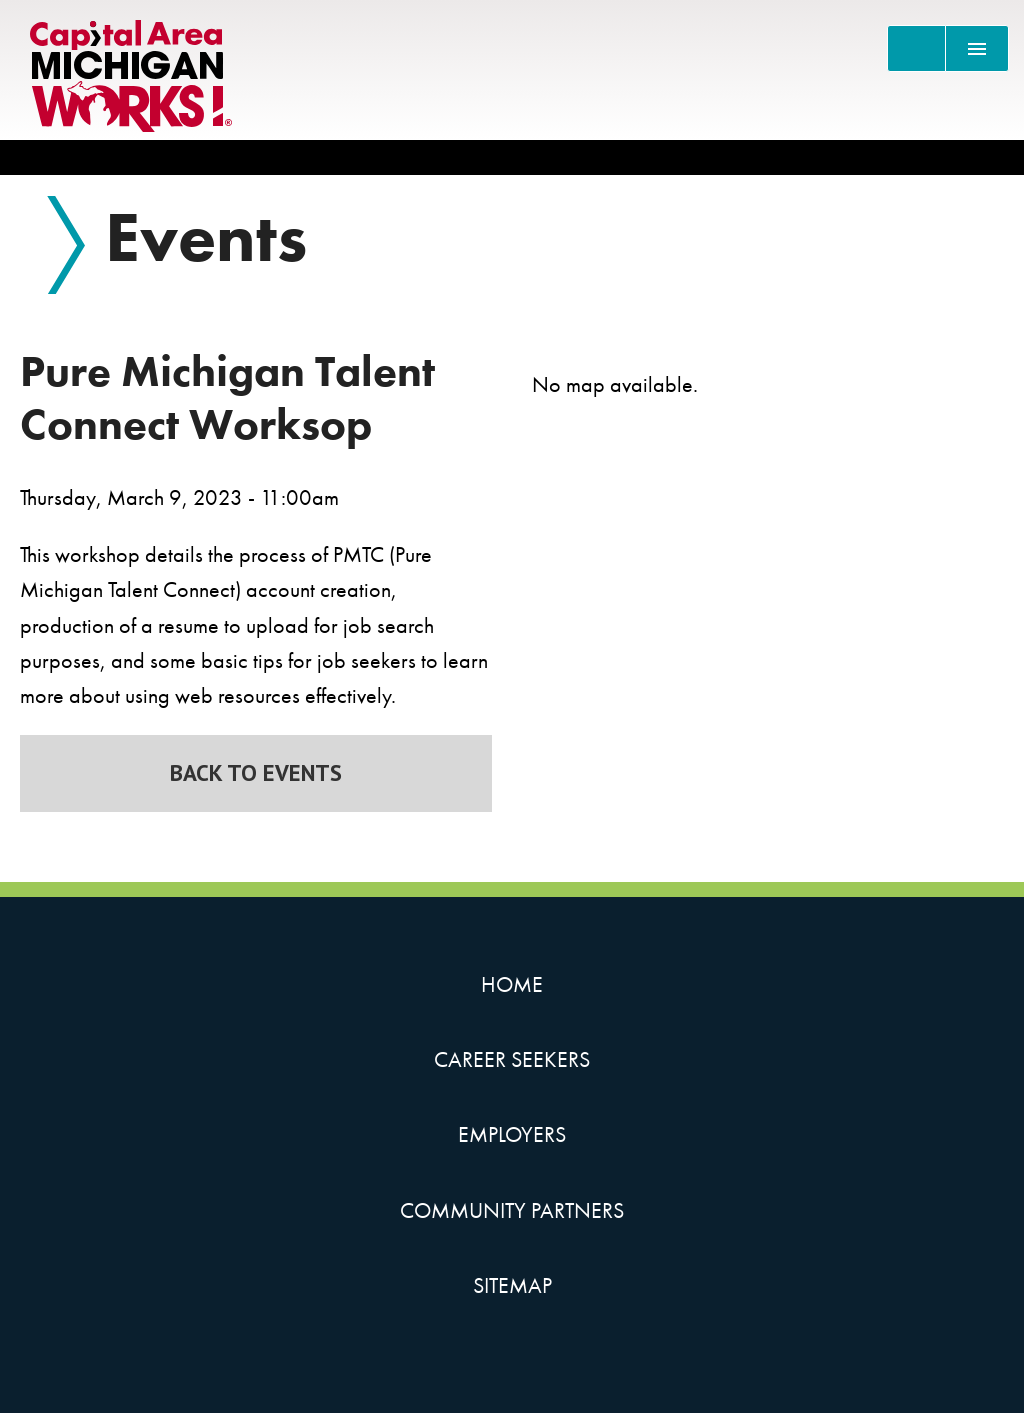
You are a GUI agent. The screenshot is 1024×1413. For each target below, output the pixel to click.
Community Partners (512, 1210)
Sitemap (512, 1285)
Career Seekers (512, 1059)
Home (512, 984)
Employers (512, 1134)
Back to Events (256, 772)
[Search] (916, 48)
